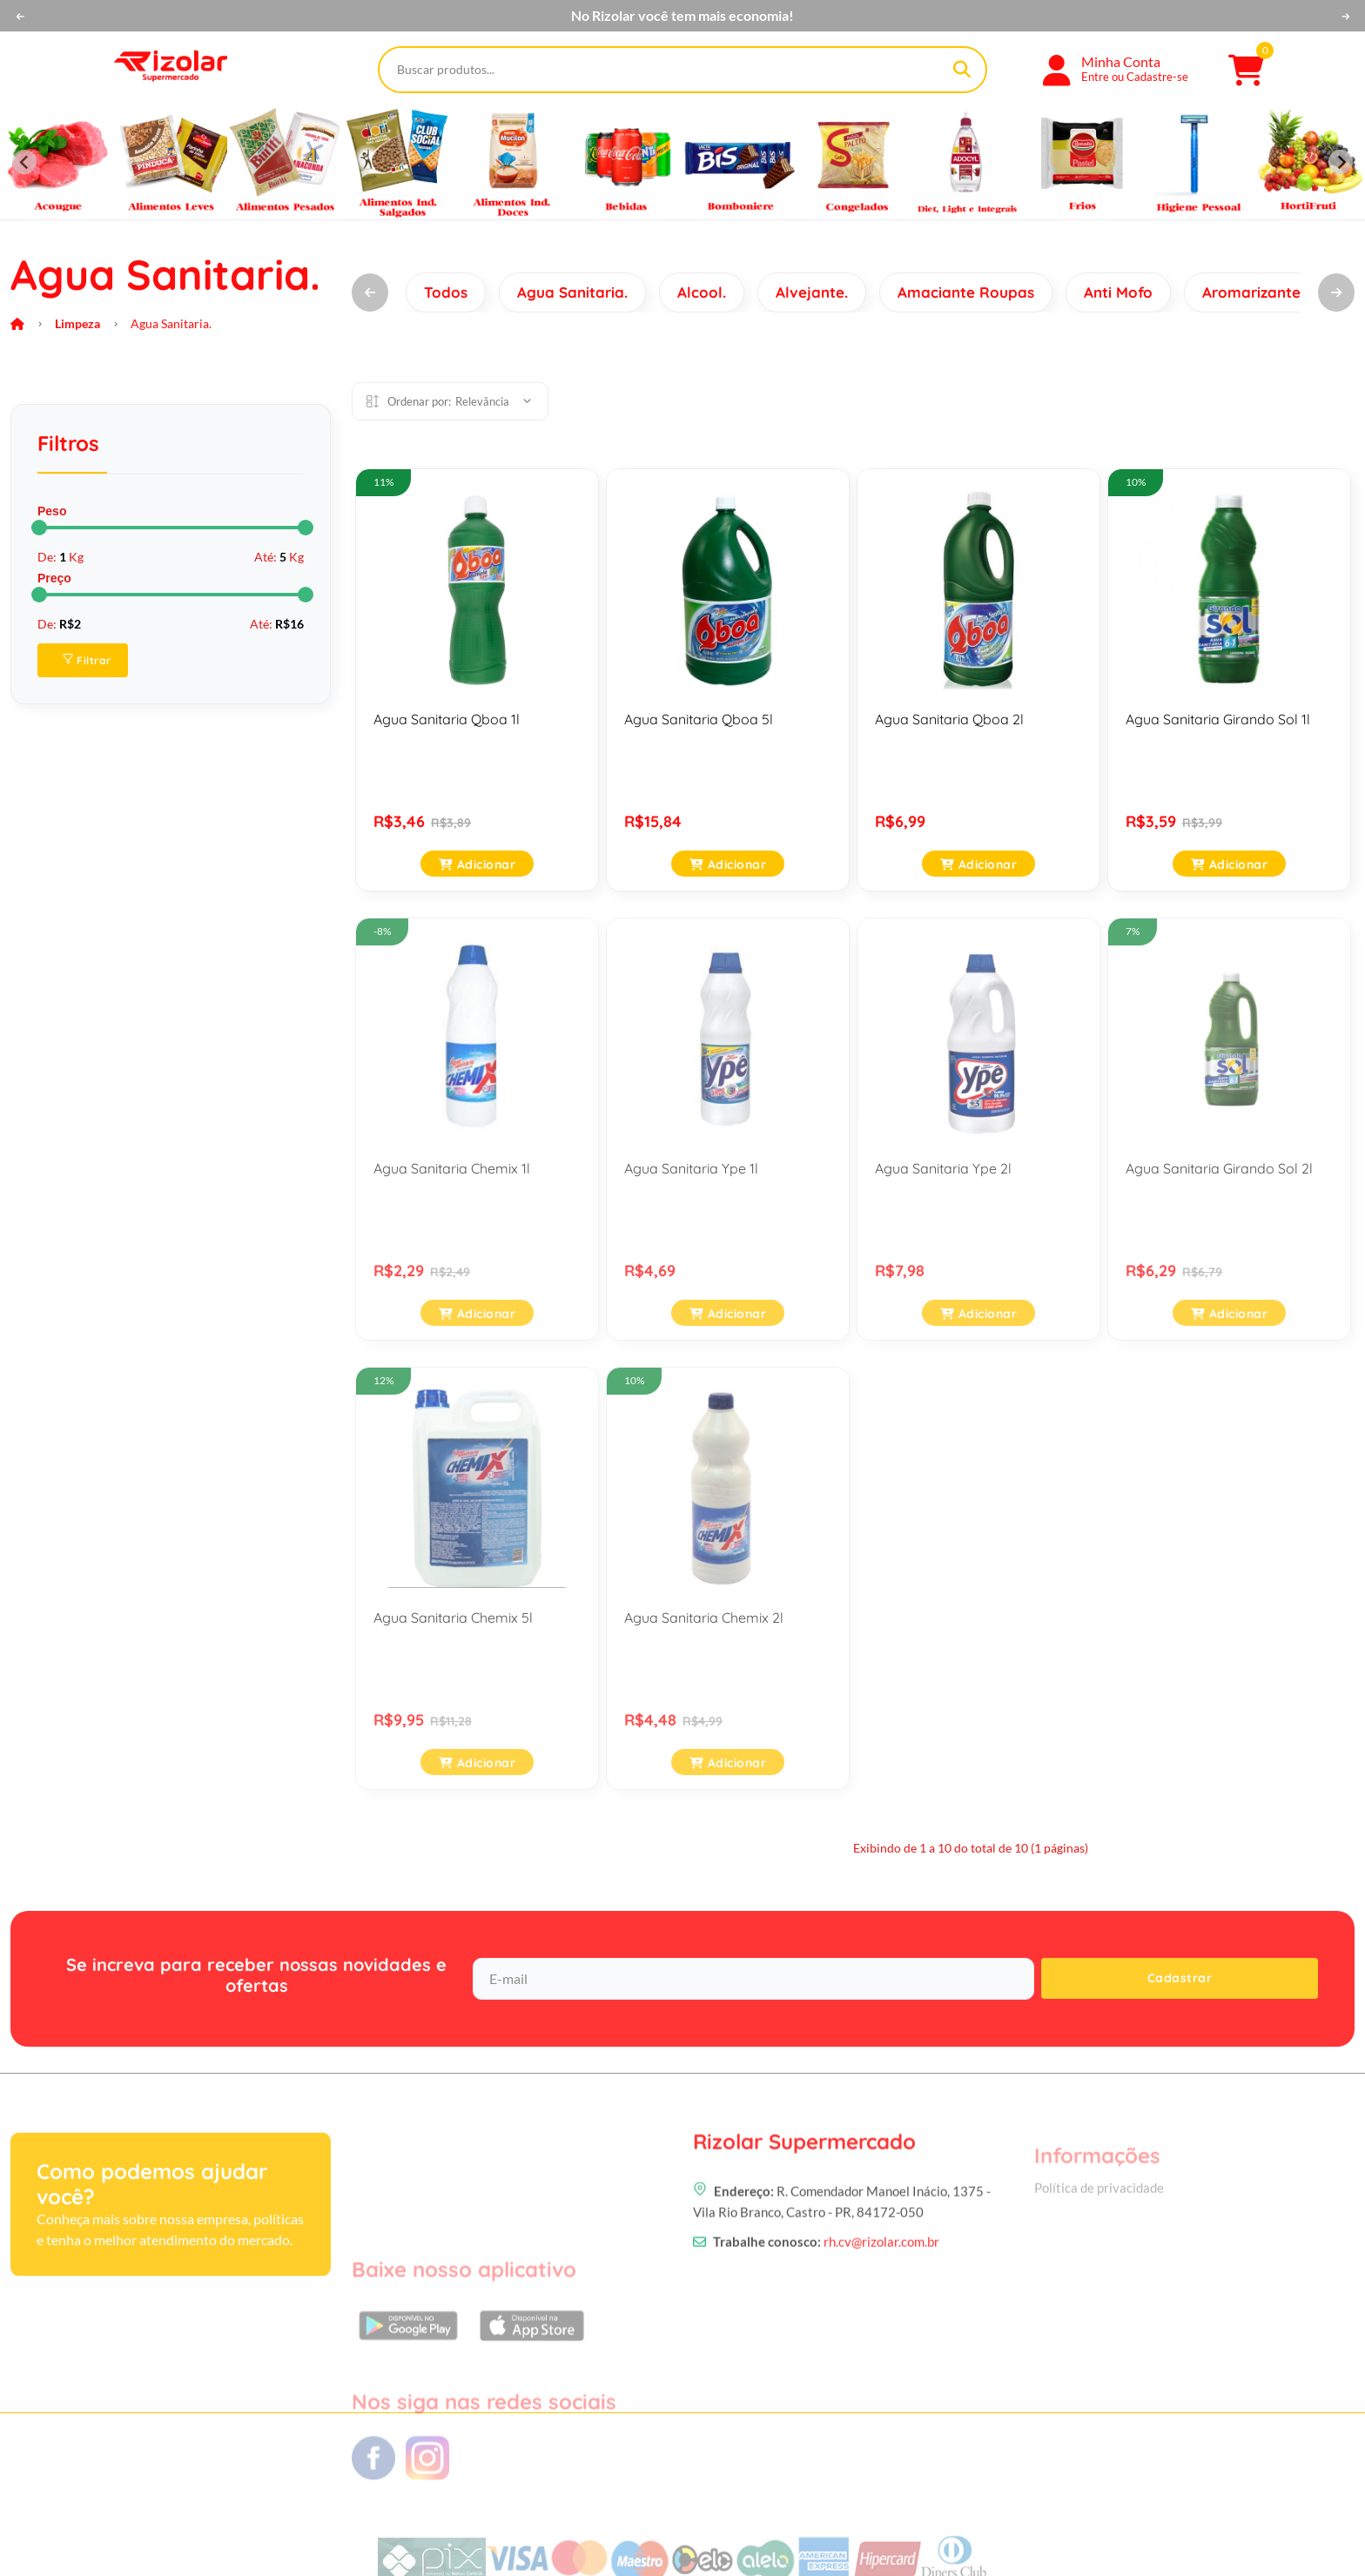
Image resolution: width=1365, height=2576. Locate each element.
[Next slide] (1340, 162)
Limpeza (77, 323)
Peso (51, 511)
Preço (54, 578)
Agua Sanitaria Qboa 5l (698, 719)
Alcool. (701, 292)
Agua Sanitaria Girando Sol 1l (1218, 719)
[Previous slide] (24, 162)
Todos (445, 292)
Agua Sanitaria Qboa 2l (949, 719)
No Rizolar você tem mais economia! (682, 16)
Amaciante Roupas (966, 292)
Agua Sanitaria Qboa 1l (446, 719)
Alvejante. (812, 292)
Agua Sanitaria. (572, 292)
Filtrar (87, 660)
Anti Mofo (1118, 292)
